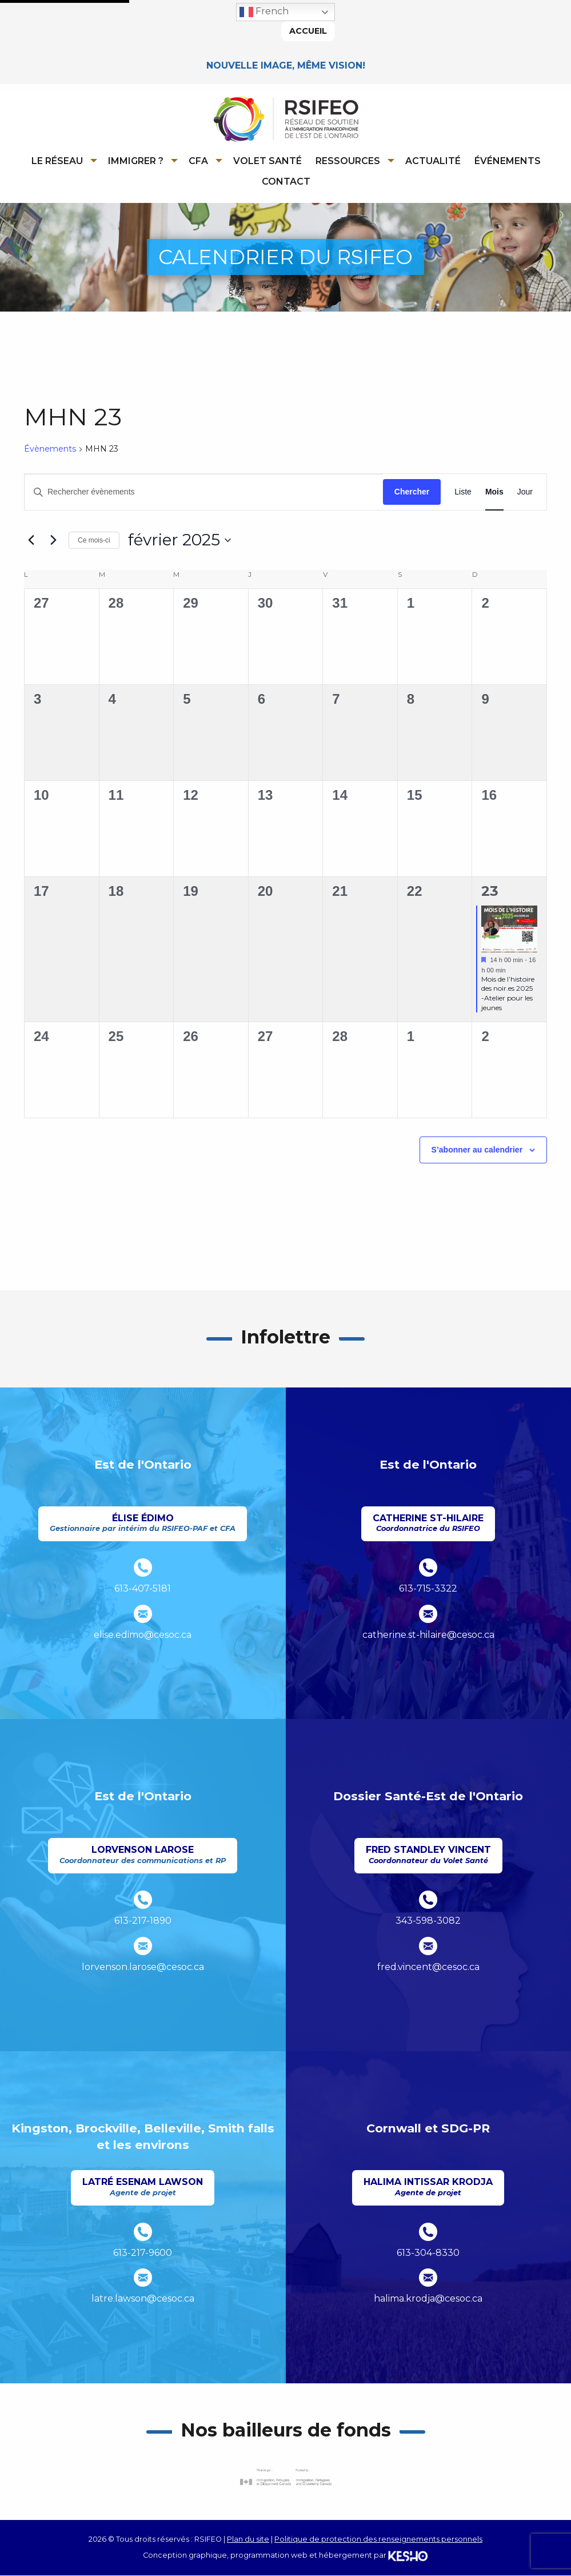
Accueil (308, 31)
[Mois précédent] (31, 541)
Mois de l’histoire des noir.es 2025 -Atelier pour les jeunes (507, 993)
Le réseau (57, 160)
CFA (198, 160)
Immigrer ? (135, 160)
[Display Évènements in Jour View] (525, 492)
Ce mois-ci (94, 540)
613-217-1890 (142, 1921)
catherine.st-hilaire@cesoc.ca (428, 1634)
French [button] (264, 12)
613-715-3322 (428, 1589)
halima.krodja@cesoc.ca (428, 2299)
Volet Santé (267, 160)
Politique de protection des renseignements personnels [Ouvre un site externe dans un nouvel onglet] (378, 2539)
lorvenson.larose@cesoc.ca (143, 1966)
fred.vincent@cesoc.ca (428, 1966)
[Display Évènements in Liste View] (463, 492)
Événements (507, 160)
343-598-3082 (428, 1921)
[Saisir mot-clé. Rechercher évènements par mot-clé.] (204, 492)
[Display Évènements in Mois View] (494, 492)
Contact (286, 181)
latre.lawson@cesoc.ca (142, 2299)
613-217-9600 (142, 2252)
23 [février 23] (489, 891)
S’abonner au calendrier (477, 1150)
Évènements (50, 449)
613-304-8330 (428, 2252)
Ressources (348, 160)
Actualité (433, 160)
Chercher (411, 492)
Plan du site (248, 2539)
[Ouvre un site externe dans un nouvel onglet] (286, 2477)
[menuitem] (62, 160)
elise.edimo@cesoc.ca (142, 1634)
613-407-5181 (142, 1589)
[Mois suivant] (53, 541)
